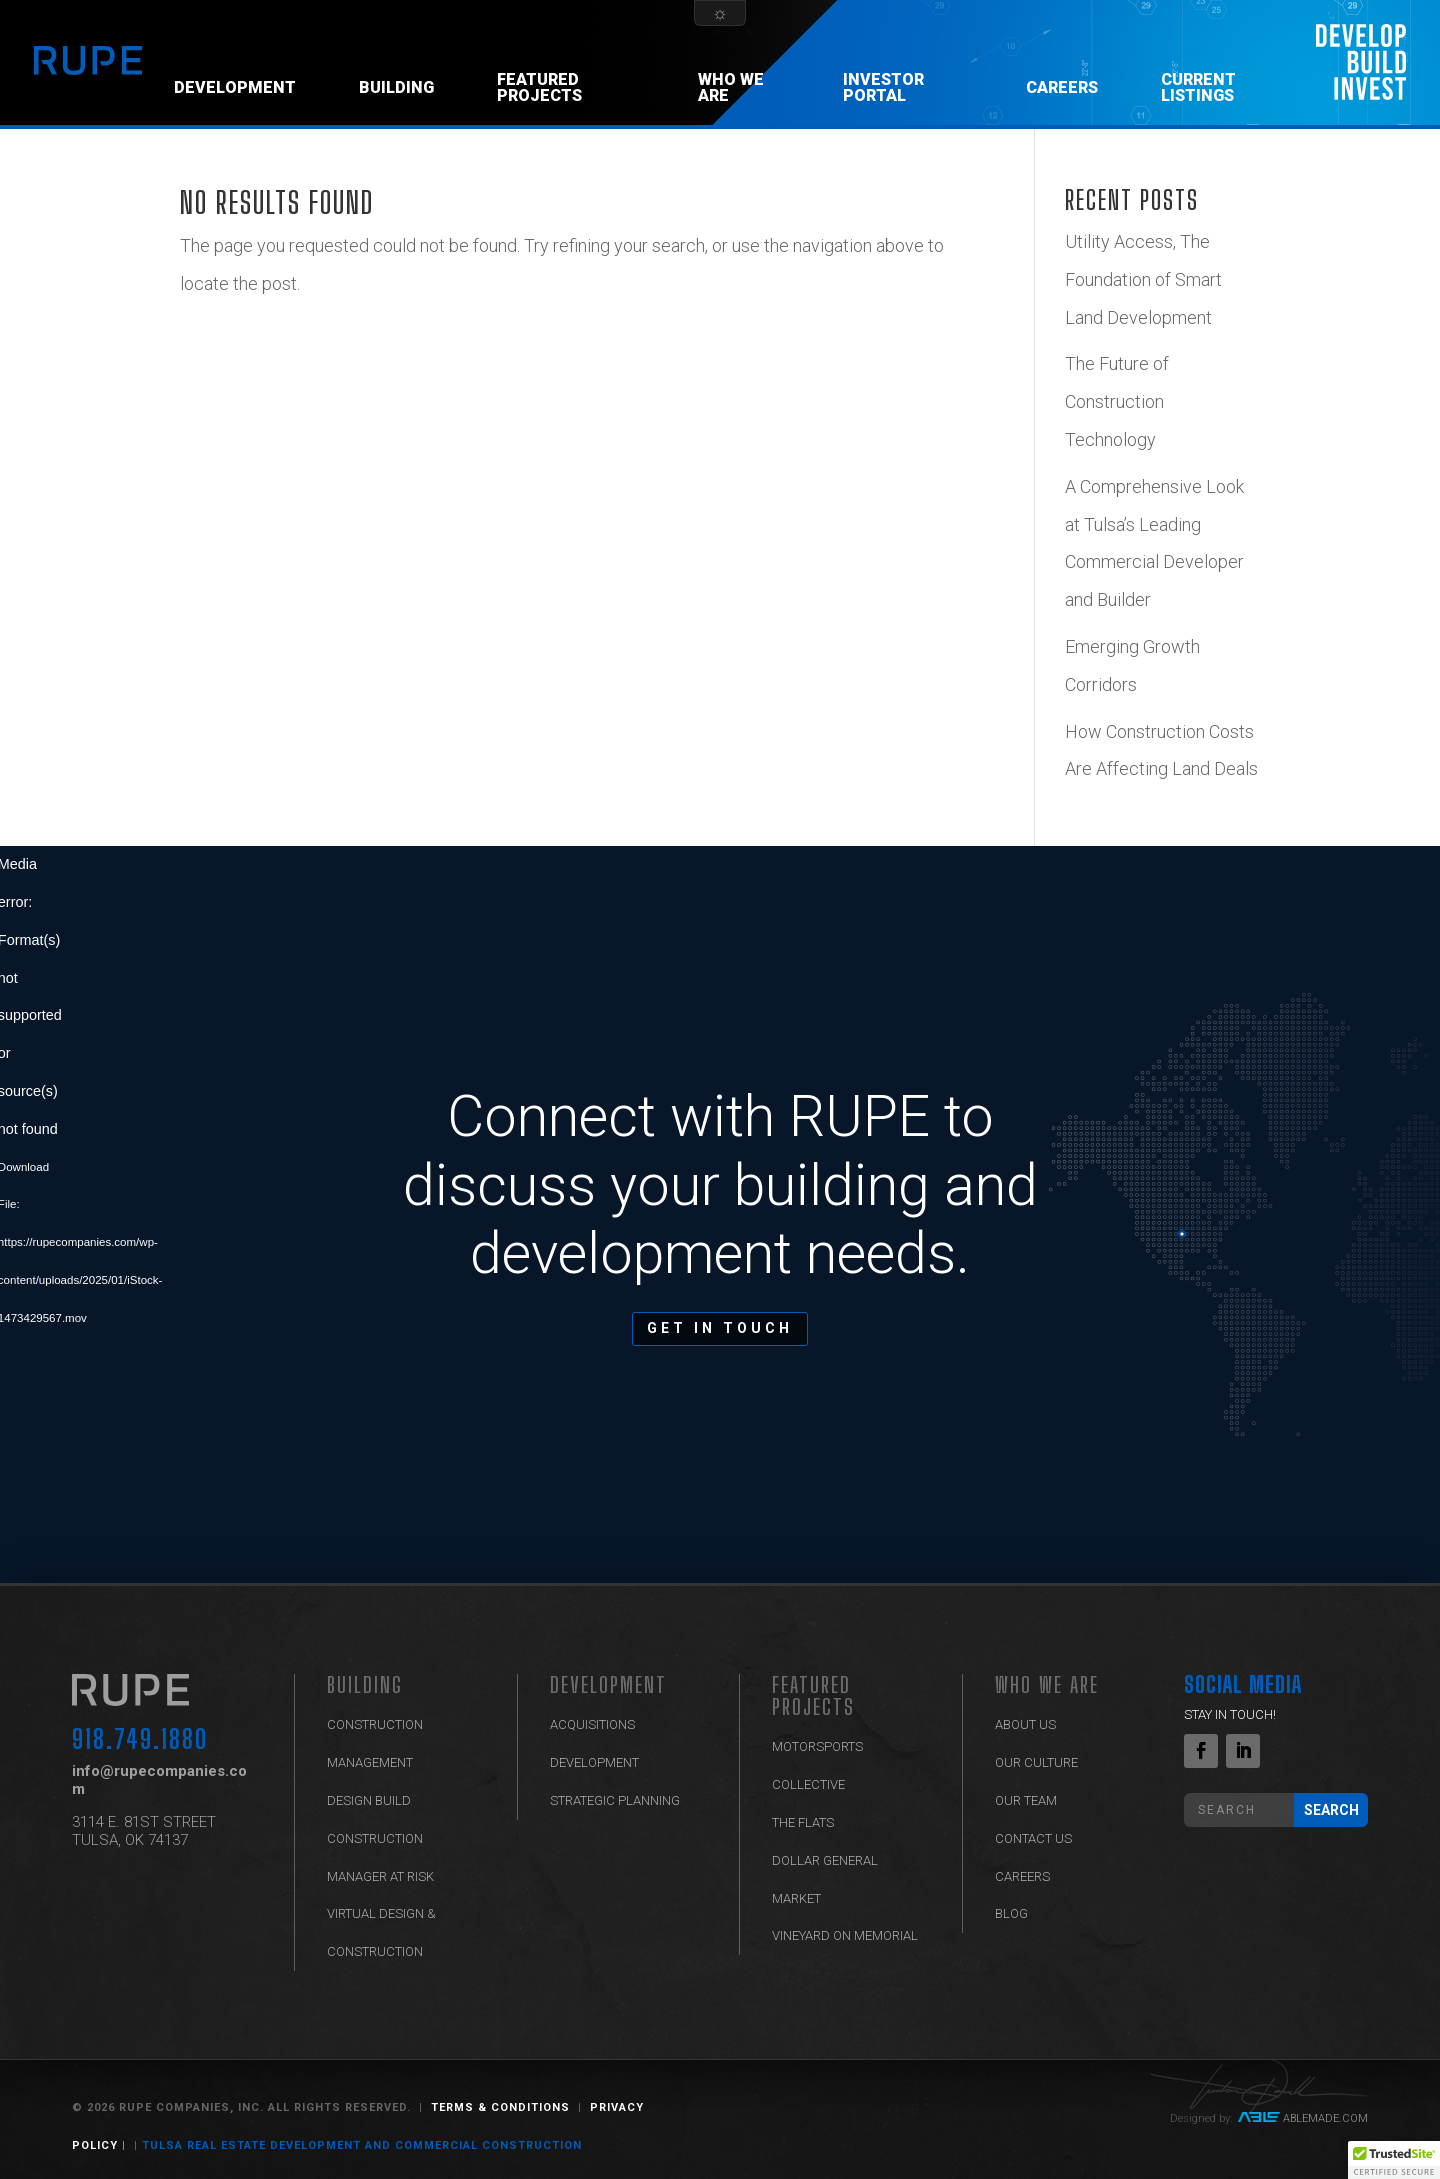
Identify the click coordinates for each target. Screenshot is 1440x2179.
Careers (1062, 87)
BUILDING (365, 1684)
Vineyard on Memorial (845, 1935)
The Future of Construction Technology (1117, 401)
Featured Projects (539, 87)
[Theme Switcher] (720, 13)
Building (396, 87)
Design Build (369, 1800)
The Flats (803, 1822)
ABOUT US (1025, 1724)
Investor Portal (883, 87)
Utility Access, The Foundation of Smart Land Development (1143, 279)
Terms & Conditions (500, 2107)
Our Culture (1036, 1762)
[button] (1394, 2160)
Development (235, 87)
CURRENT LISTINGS (1198, 87)
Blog (1011, 1913)
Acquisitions (592, 1724)
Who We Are (731, 87)
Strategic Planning (615, 1800)
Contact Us (1033, 1838)
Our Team (1026, 1800)
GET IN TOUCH (720, 1328)
